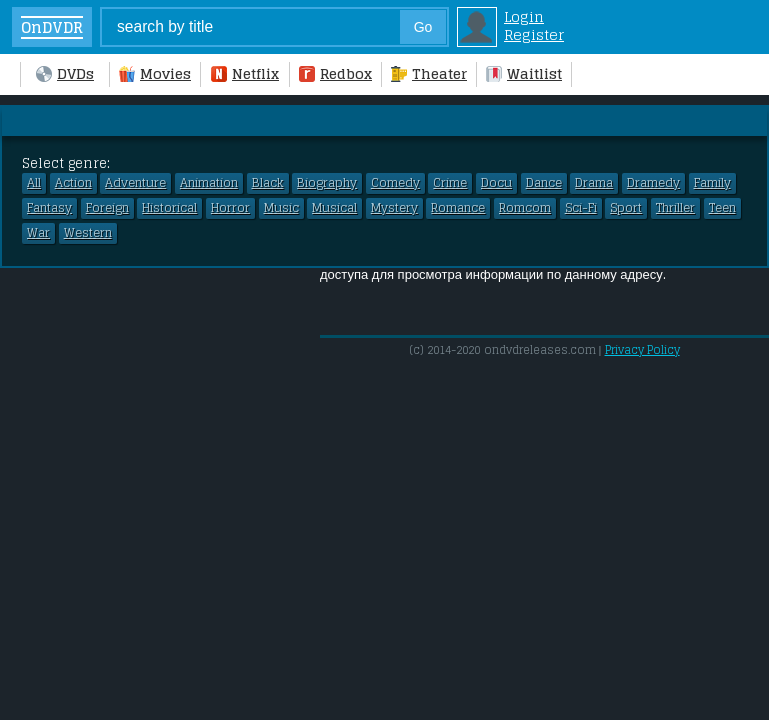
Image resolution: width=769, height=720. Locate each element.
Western (88, 233)
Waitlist (524, 74)
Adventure (135, 183)
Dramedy (653, 183)
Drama (594, 183)
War (38, 233)
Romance (458, 208)
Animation (209, 183)
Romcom (525, 208)
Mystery (394, 208)
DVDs (65, 74)
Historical (169, 208)
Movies (155, 74)
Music (281, 208)
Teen (722, 208)
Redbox (335, 74)
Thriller (675, 208)
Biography (327, 183)
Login (524, 17)
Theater (429, 74)
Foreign (107, 208)
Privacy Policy (642, 350)
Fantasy (49, 208)
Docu (496, 183)
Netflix (245, 74)
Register (534, 35)
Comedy (395, 183)
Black (268, 183)
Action (73, 183)
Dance (544, 183)
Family (712, 183)
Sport (626, 208)
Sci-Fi (581, 208)
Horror (230, 208)
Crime (450, 183)
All (34, 183)
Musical (334, 208)
